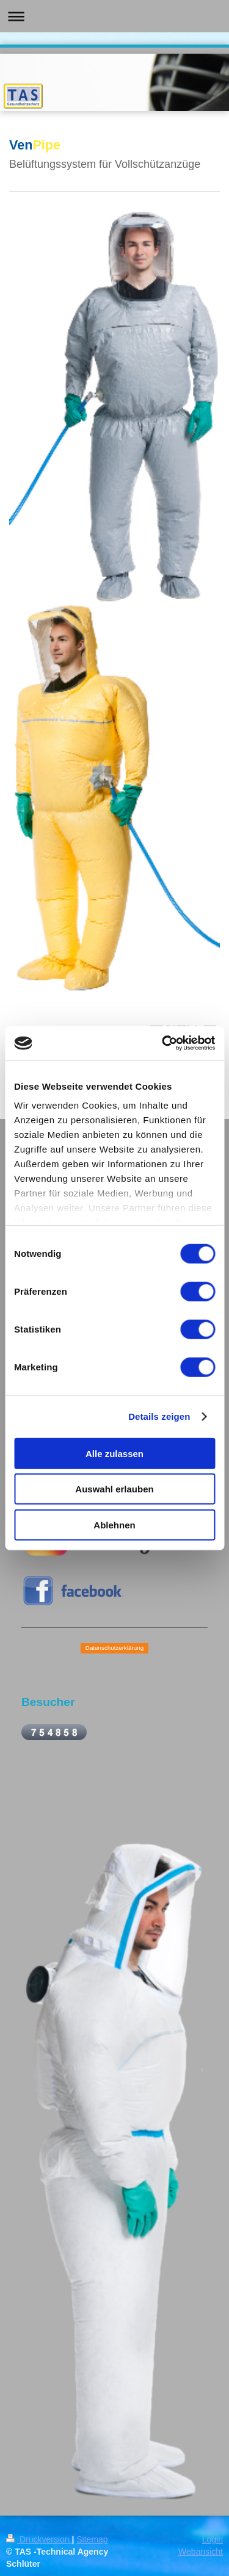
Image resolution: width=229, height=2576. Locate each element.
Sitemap (91, 2539)
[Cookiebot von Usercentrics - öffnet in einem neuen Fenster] (163, 1043)
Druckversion (38, 2539)
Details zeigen (159, 1416)
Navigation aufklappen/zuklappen (114, 16)
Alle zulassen (114, 1453)
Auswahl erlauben (114, 1489)
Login (212, 2539)
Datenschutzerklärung (114, 1647)
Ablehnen (114, 1524)
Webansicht (200, 2551)
